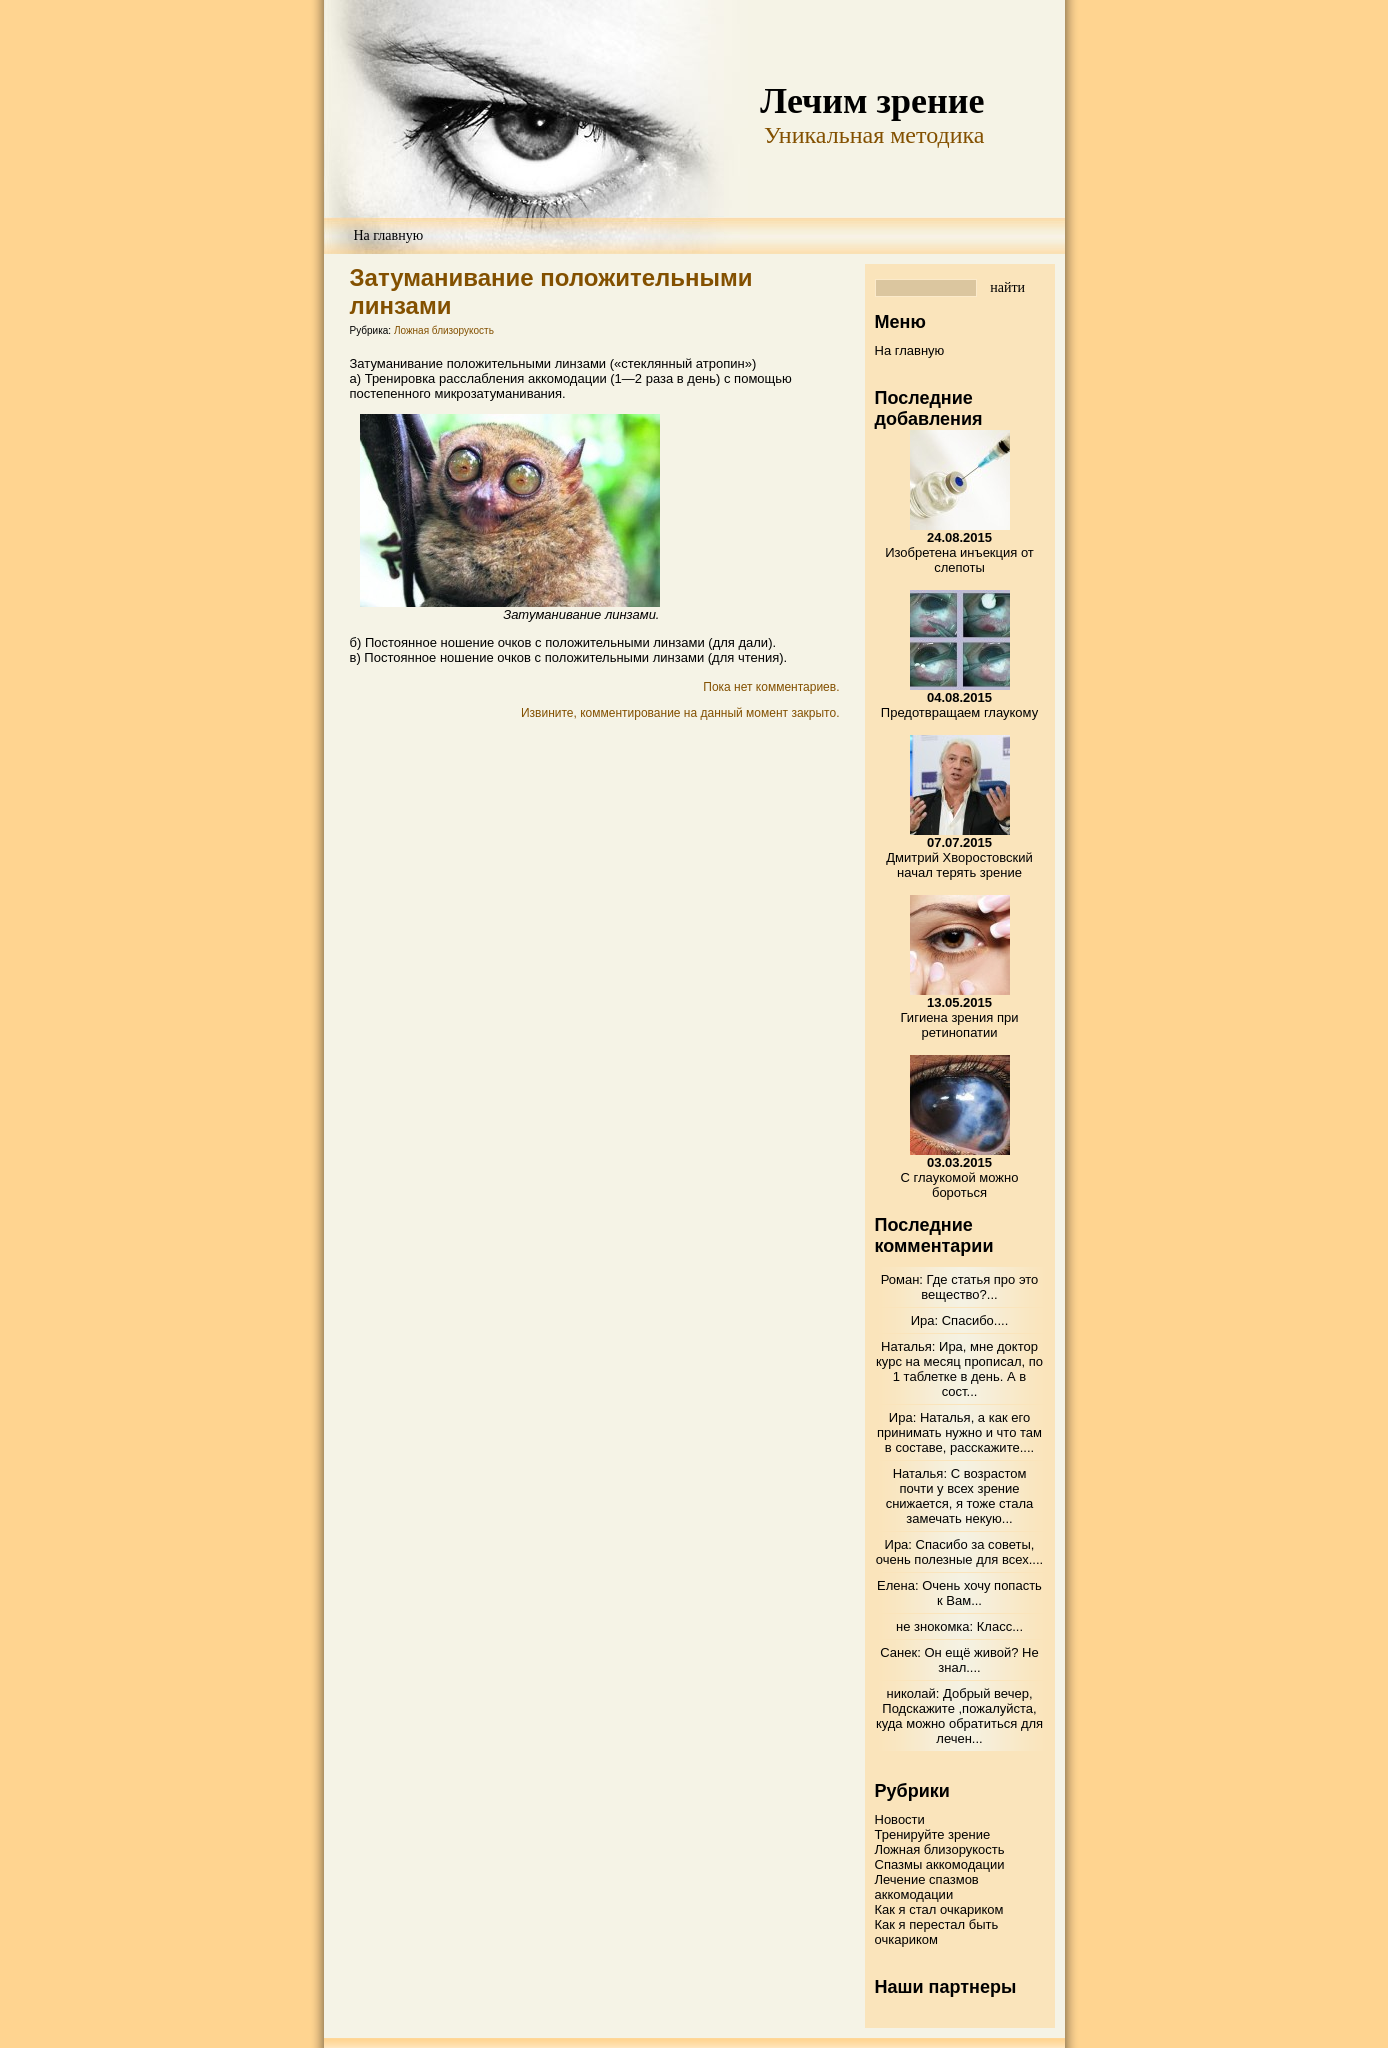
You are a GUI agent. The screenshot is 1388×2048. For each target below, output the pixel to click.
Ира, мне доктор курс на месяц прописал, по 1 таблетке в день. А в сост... (959, 1369)
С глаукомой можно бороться (960, 1177)
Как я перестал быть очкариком (937, 1932)
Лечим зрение (872, 101)
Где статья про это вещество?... (979, 1287)
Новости (900, 1819)
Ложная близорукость (444, 330)
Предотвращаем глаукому (959, 705)
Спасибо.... (975, 1320)
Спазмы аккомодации (940, 1864)
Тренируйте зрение (933, 1834)
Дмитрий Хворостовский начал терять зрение (959, 857)
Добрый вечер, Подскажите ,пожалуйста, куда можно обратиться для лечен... (959, 1716)
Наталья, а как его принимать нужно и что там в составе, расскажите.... (959, 1432)
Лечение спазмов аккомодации (927, 1887)
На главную (389, 235)
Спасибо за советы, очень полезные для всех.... (959, 1552)
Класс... (1000, 1626)
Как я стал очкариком (939, 1909)
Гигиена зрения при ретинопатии (960, 1017)
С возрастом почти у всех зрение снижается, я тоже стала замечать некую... (960, 1496)
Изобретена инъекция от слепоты (959, 552)
